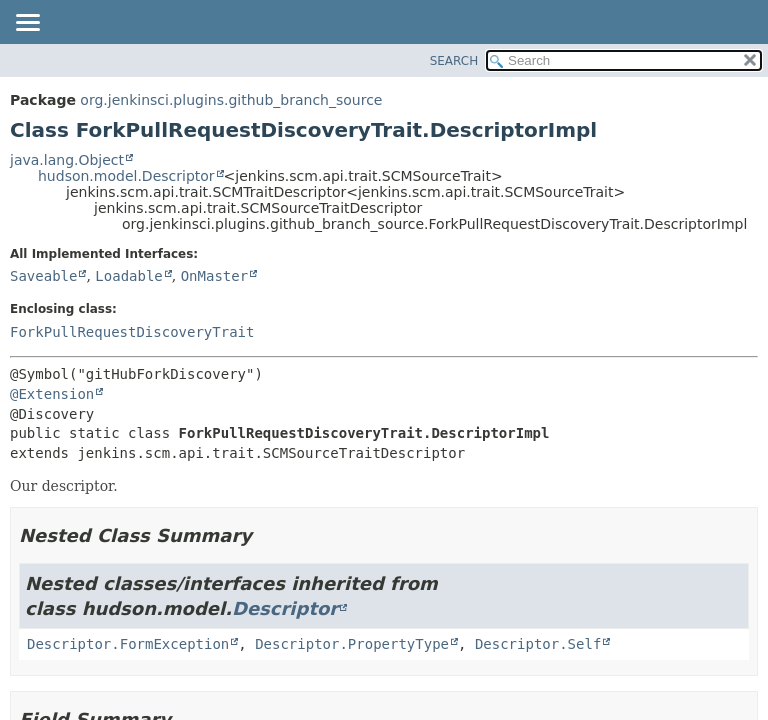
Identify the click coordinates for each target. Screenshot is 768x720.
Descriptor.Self (538, 644)
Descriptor (285, 608)
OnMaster (214, 276)
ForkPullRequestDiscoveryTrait (132, 332)
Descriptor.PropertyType (352, 644)
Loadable (128, 276)
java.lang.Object (67, 160)
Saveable (43, 276)
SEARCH (454, 61)
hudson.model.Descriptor (126, 176)
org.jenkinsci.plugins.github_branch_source (231, 100)
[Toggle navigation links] (27, 24)
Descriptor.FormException (128, 644)
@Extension (52, 394)
